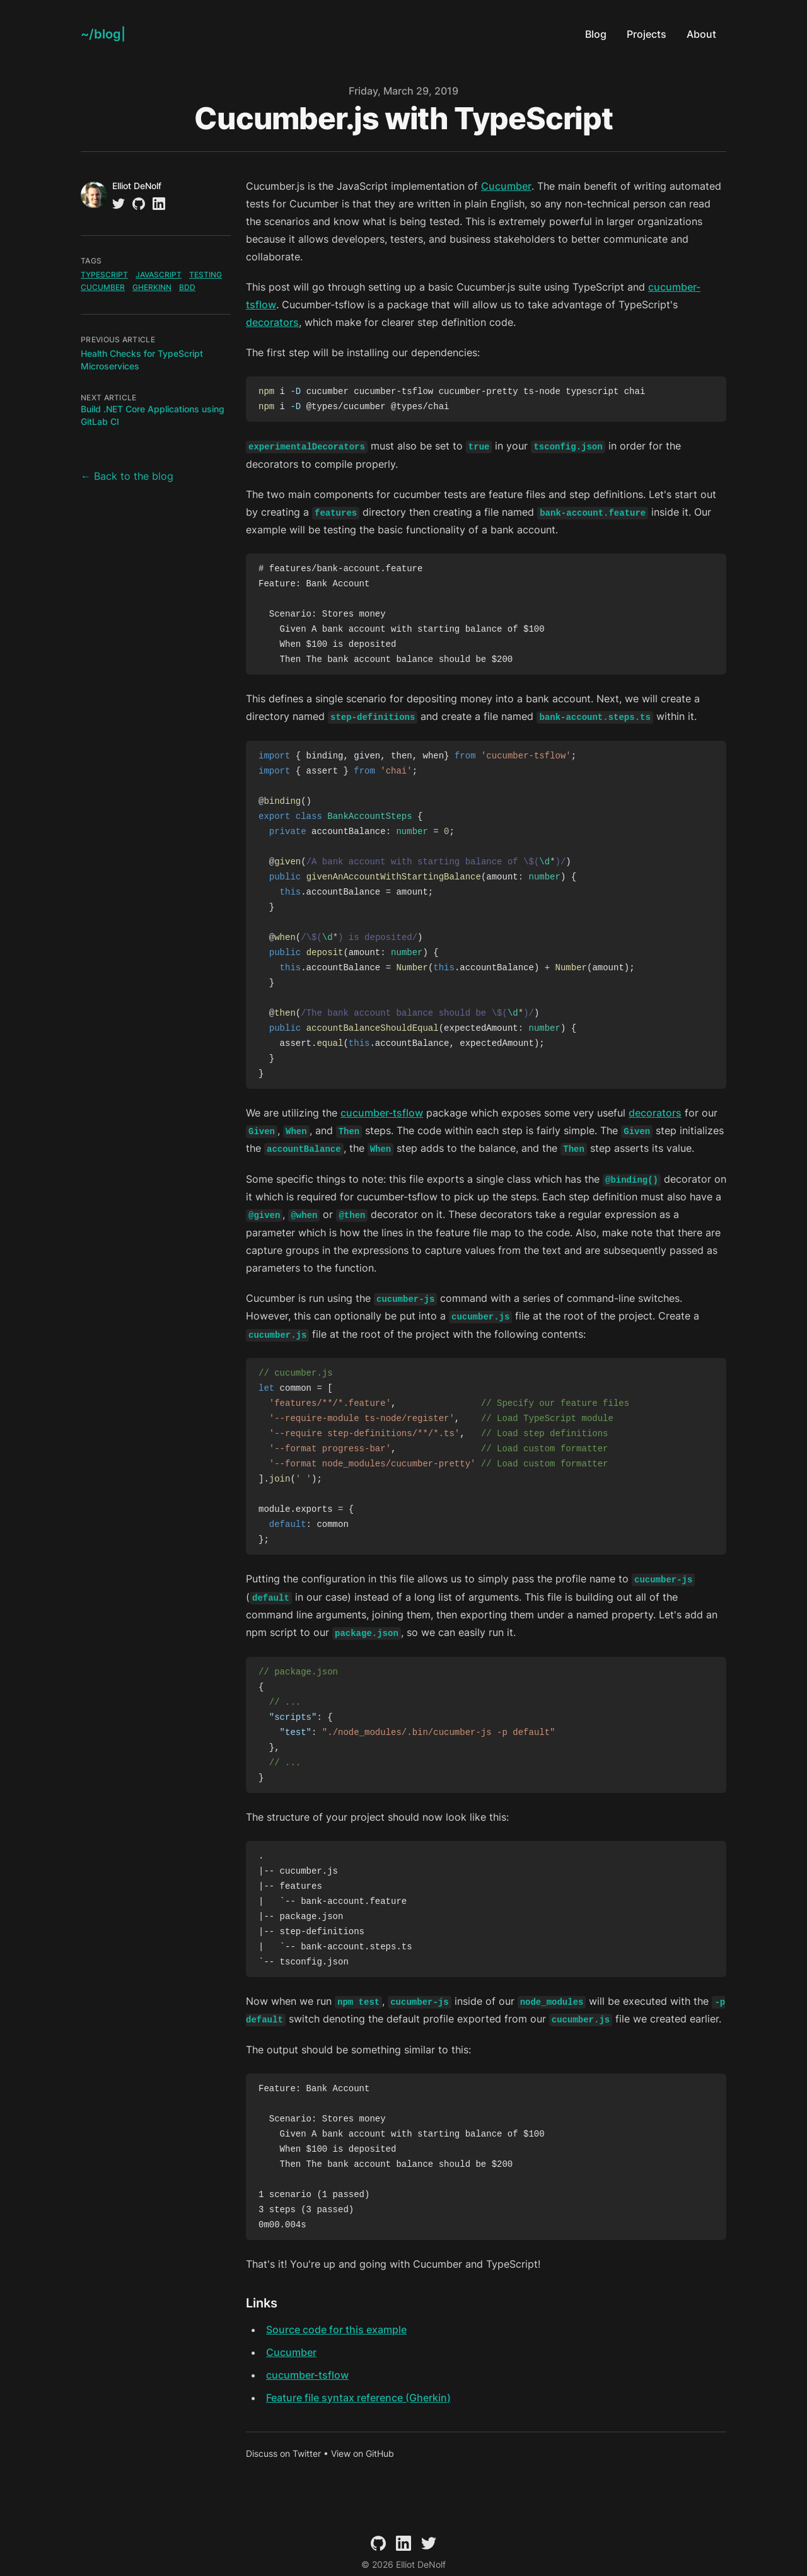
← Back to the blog (127, 476)
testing (205, 274)
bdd (187, 287)
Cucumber (506, 186)
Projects (646, 34)
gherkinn (151, 287)
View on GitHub (362, 2453)
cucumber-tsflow (381, 1112)
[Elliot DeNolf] (103, 34)
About (701, 34)
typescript (104, 274)
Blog (596, 34)
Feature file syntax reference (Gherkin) (358, 2397)
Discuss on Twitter (283, 2453)
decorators (272, 322)
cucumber (103, 287)
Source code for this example (336, 2329)
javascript (159, 274)
